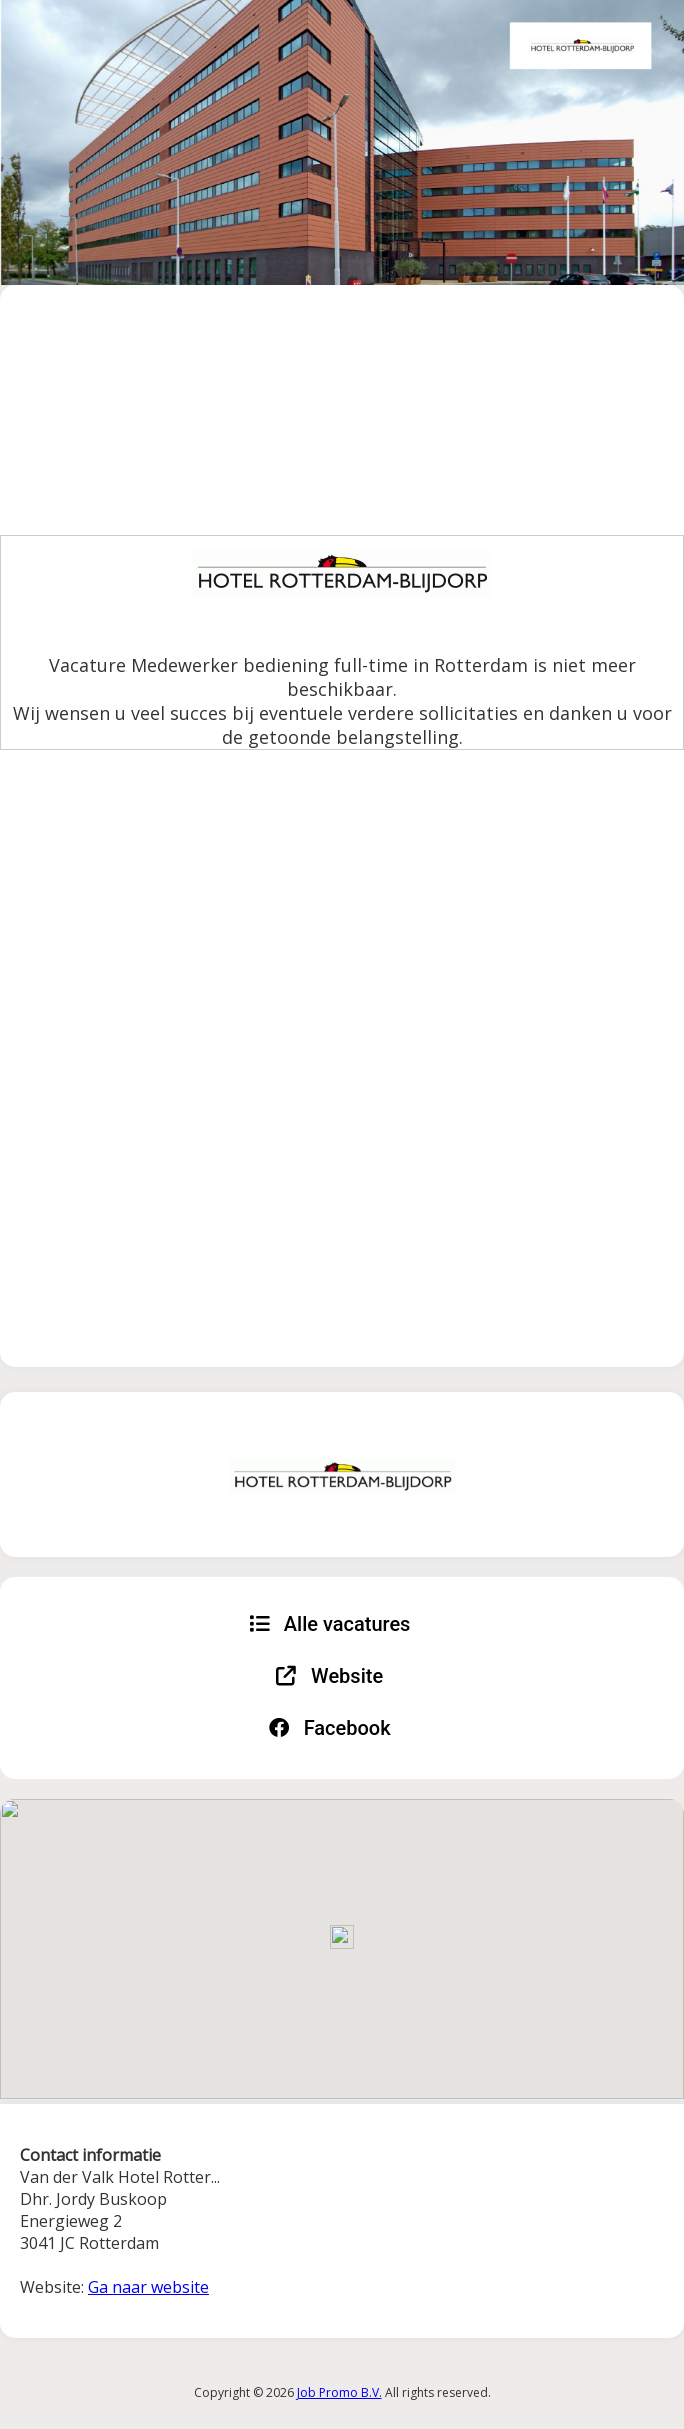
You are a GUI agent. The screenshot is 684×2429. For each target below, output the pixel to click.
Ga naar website (148, 2287)
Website (329, 1676)
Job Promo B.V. (339, 2392)
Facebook (330, 1728)
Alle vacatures (330, 1624)
